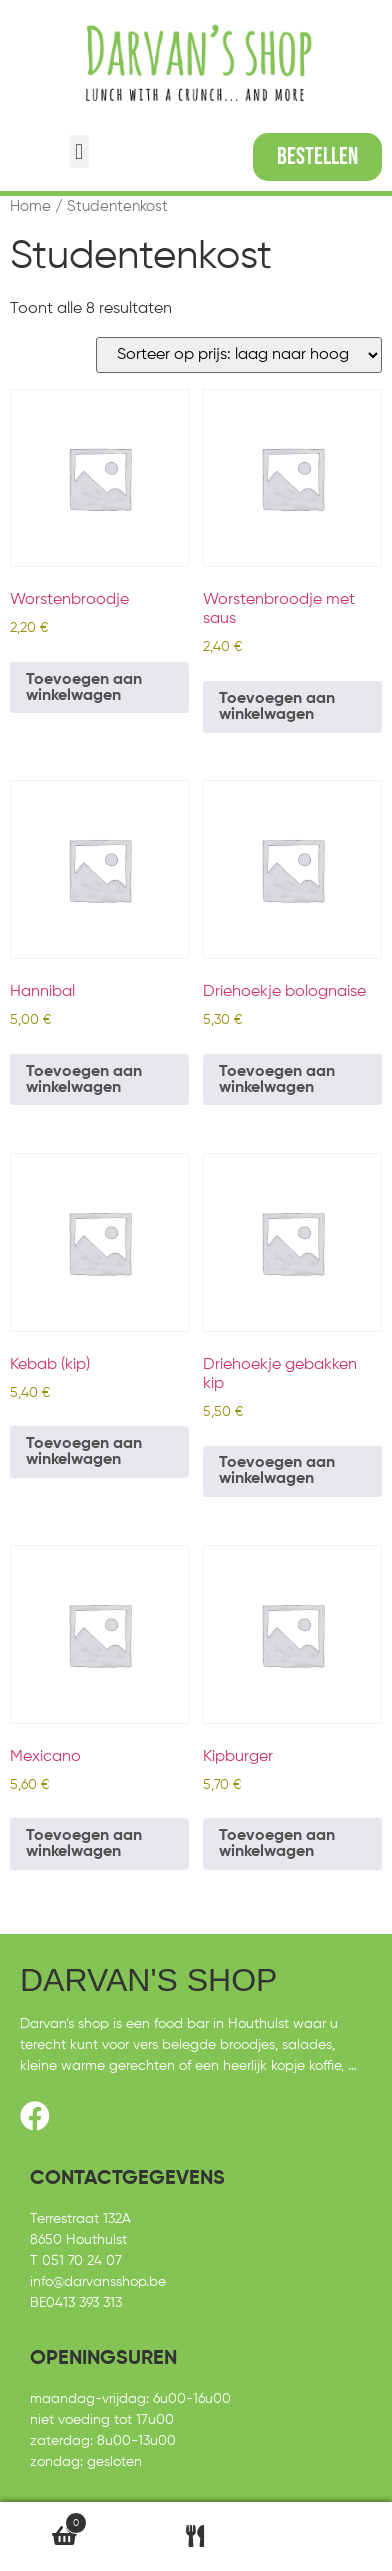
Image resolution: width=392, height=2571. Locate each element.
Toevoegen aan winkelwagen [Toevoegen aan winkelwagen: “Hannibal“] (84, 1080)
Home (30, 207)
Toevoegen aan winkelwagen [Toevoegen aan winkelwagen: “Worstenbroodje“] (84, 688)
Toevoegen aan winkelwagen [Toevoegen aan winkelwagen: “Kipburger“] (277, 1844)
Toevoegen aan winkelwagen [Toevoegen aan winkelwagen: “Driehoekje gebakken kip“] (277, 1471)
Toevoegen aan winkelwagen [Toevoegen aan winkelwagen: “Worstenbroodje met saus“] (277, 707)
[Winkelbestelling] (239, 355)
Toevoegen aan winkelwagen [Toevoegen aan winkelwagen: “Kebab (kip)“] (84, 1452)
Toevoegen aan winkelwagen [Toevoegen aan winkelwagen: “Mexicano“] (84, 1844)
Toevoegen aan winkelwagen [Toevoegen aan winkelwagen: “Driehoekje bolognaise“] (277, 1080)
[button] (78, 151)
